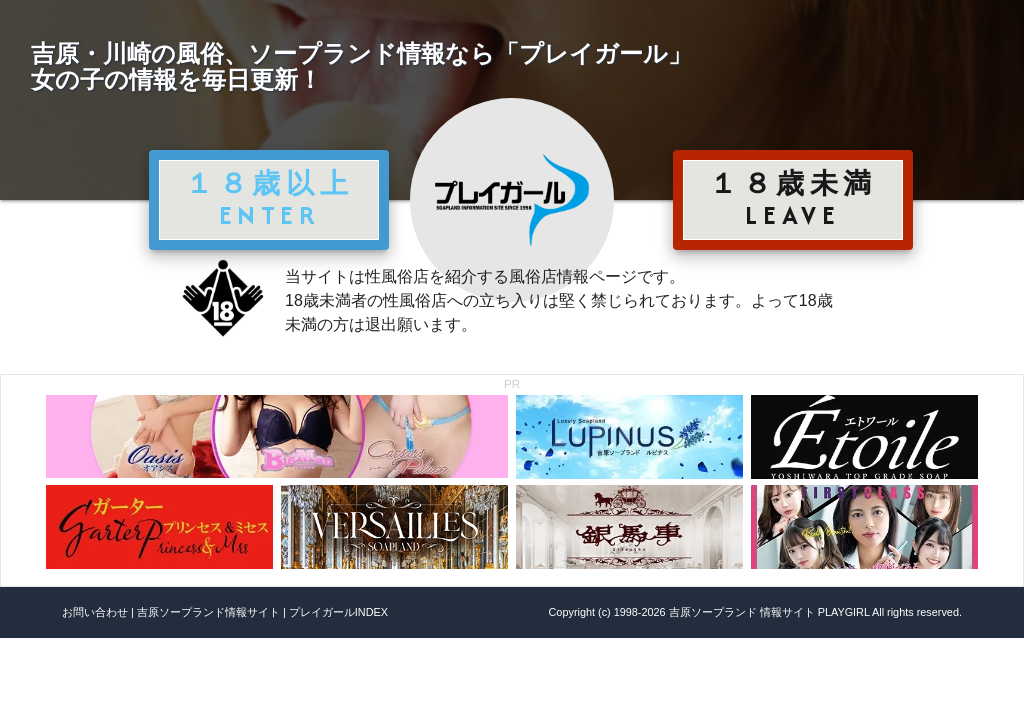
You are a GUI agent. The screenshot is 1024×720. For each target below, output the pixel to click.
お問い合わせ (95, 612)
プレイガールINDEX (338, 612)
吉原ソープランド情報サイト (208, 612)
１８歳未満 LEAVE (793, 199)
